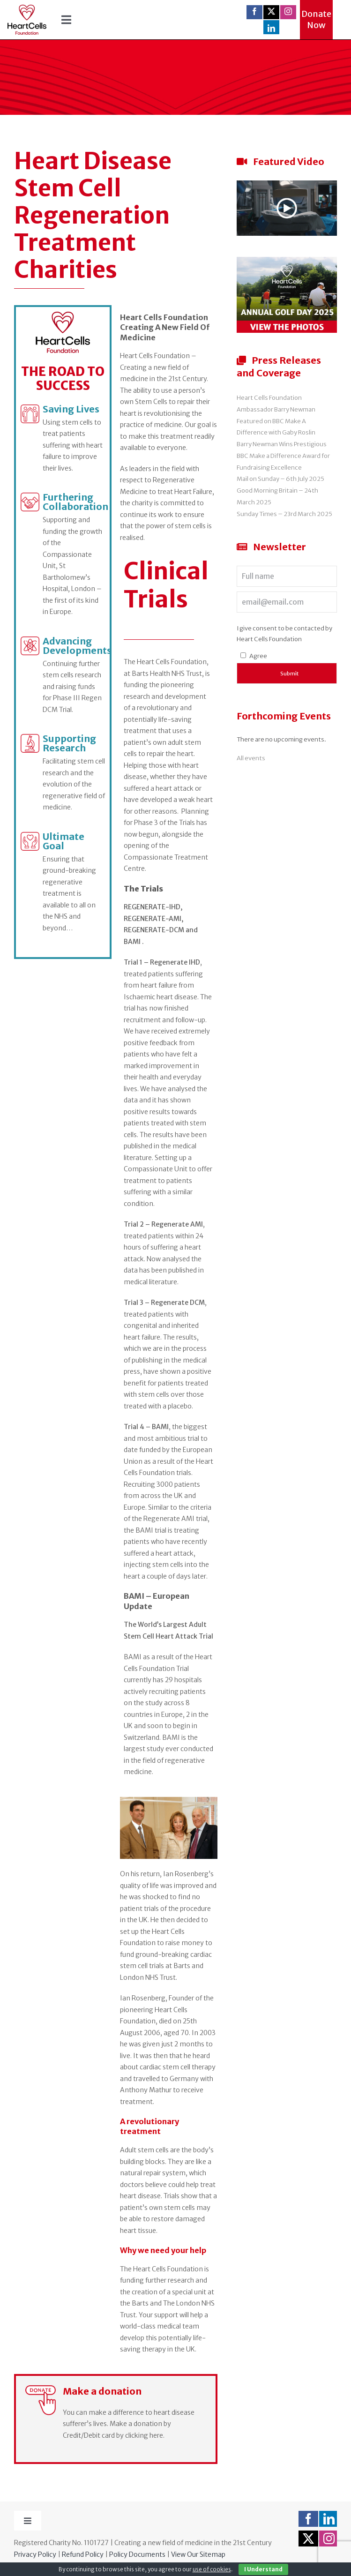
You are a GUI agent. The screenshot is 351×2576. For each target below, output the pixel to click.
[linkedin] (271, 28)
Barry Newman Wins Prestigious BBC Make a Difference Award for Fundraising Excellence (283, 456)
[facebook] (254, 11)
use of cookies (212, 2569)
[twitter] (271, 11)
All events (251, 758)
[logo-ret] (26, 8)
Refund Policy (83, 2554)
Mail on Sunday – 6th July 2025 (280, 479)
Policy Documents (137, 2554)
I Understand (263, 2569)
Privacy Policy (35, 2554)
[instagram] (288, 11)
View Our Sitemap (198, 2554)
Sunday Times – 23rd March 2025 (284, 514)
